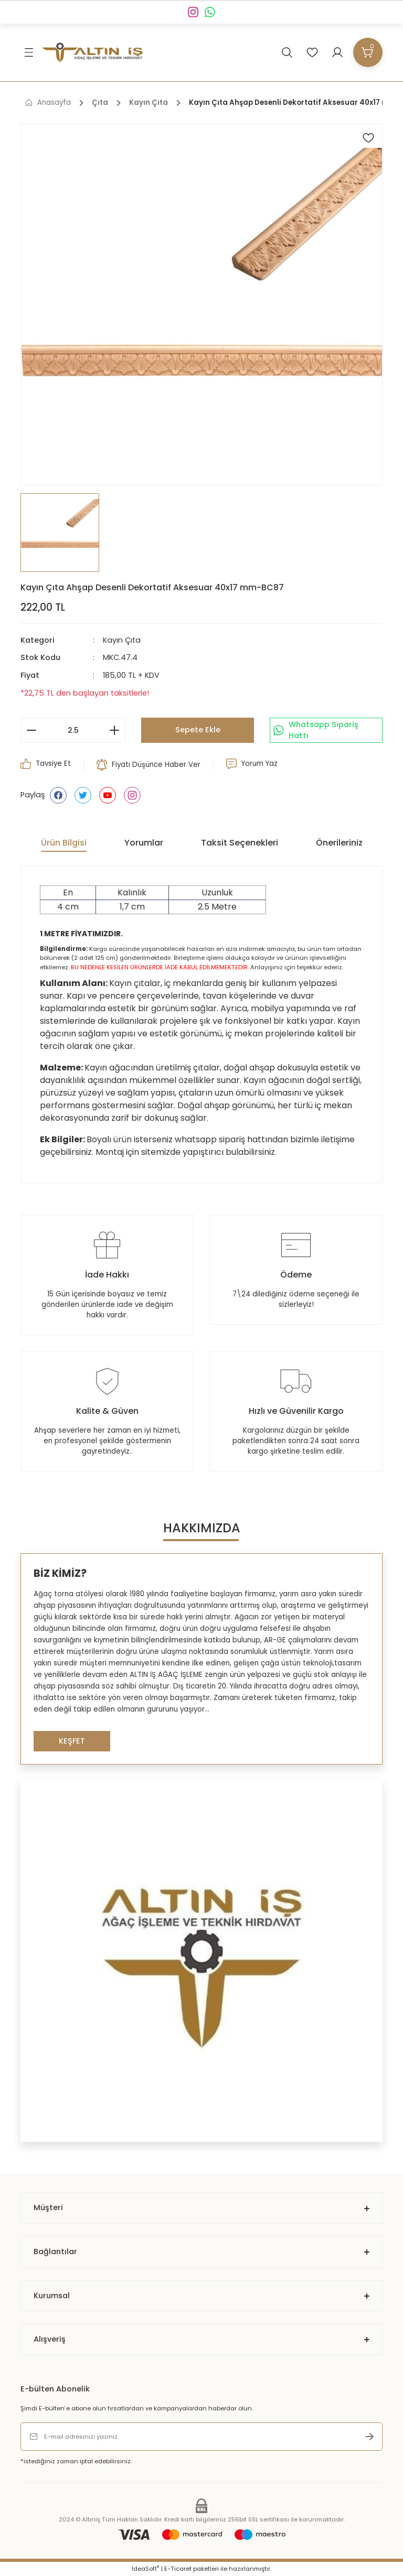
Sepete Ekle (197, 729)
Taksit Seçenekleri (239, 843)
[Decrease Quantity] (31, 730)
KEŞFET (72, 1741)
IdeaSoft (145, 2568)
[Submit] (369, 2436)
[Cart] (368, 52)
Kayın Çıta (122, 640)
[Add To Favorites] (368, 138)
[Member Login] (337, 52)
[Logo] (92, 52)
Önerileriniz (339, 843)
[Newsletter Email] (201, 2436)
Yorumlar (143, 843)
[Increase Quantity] (114, 730)
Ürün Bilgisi (64, 843)
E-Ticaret (178, 2568)
